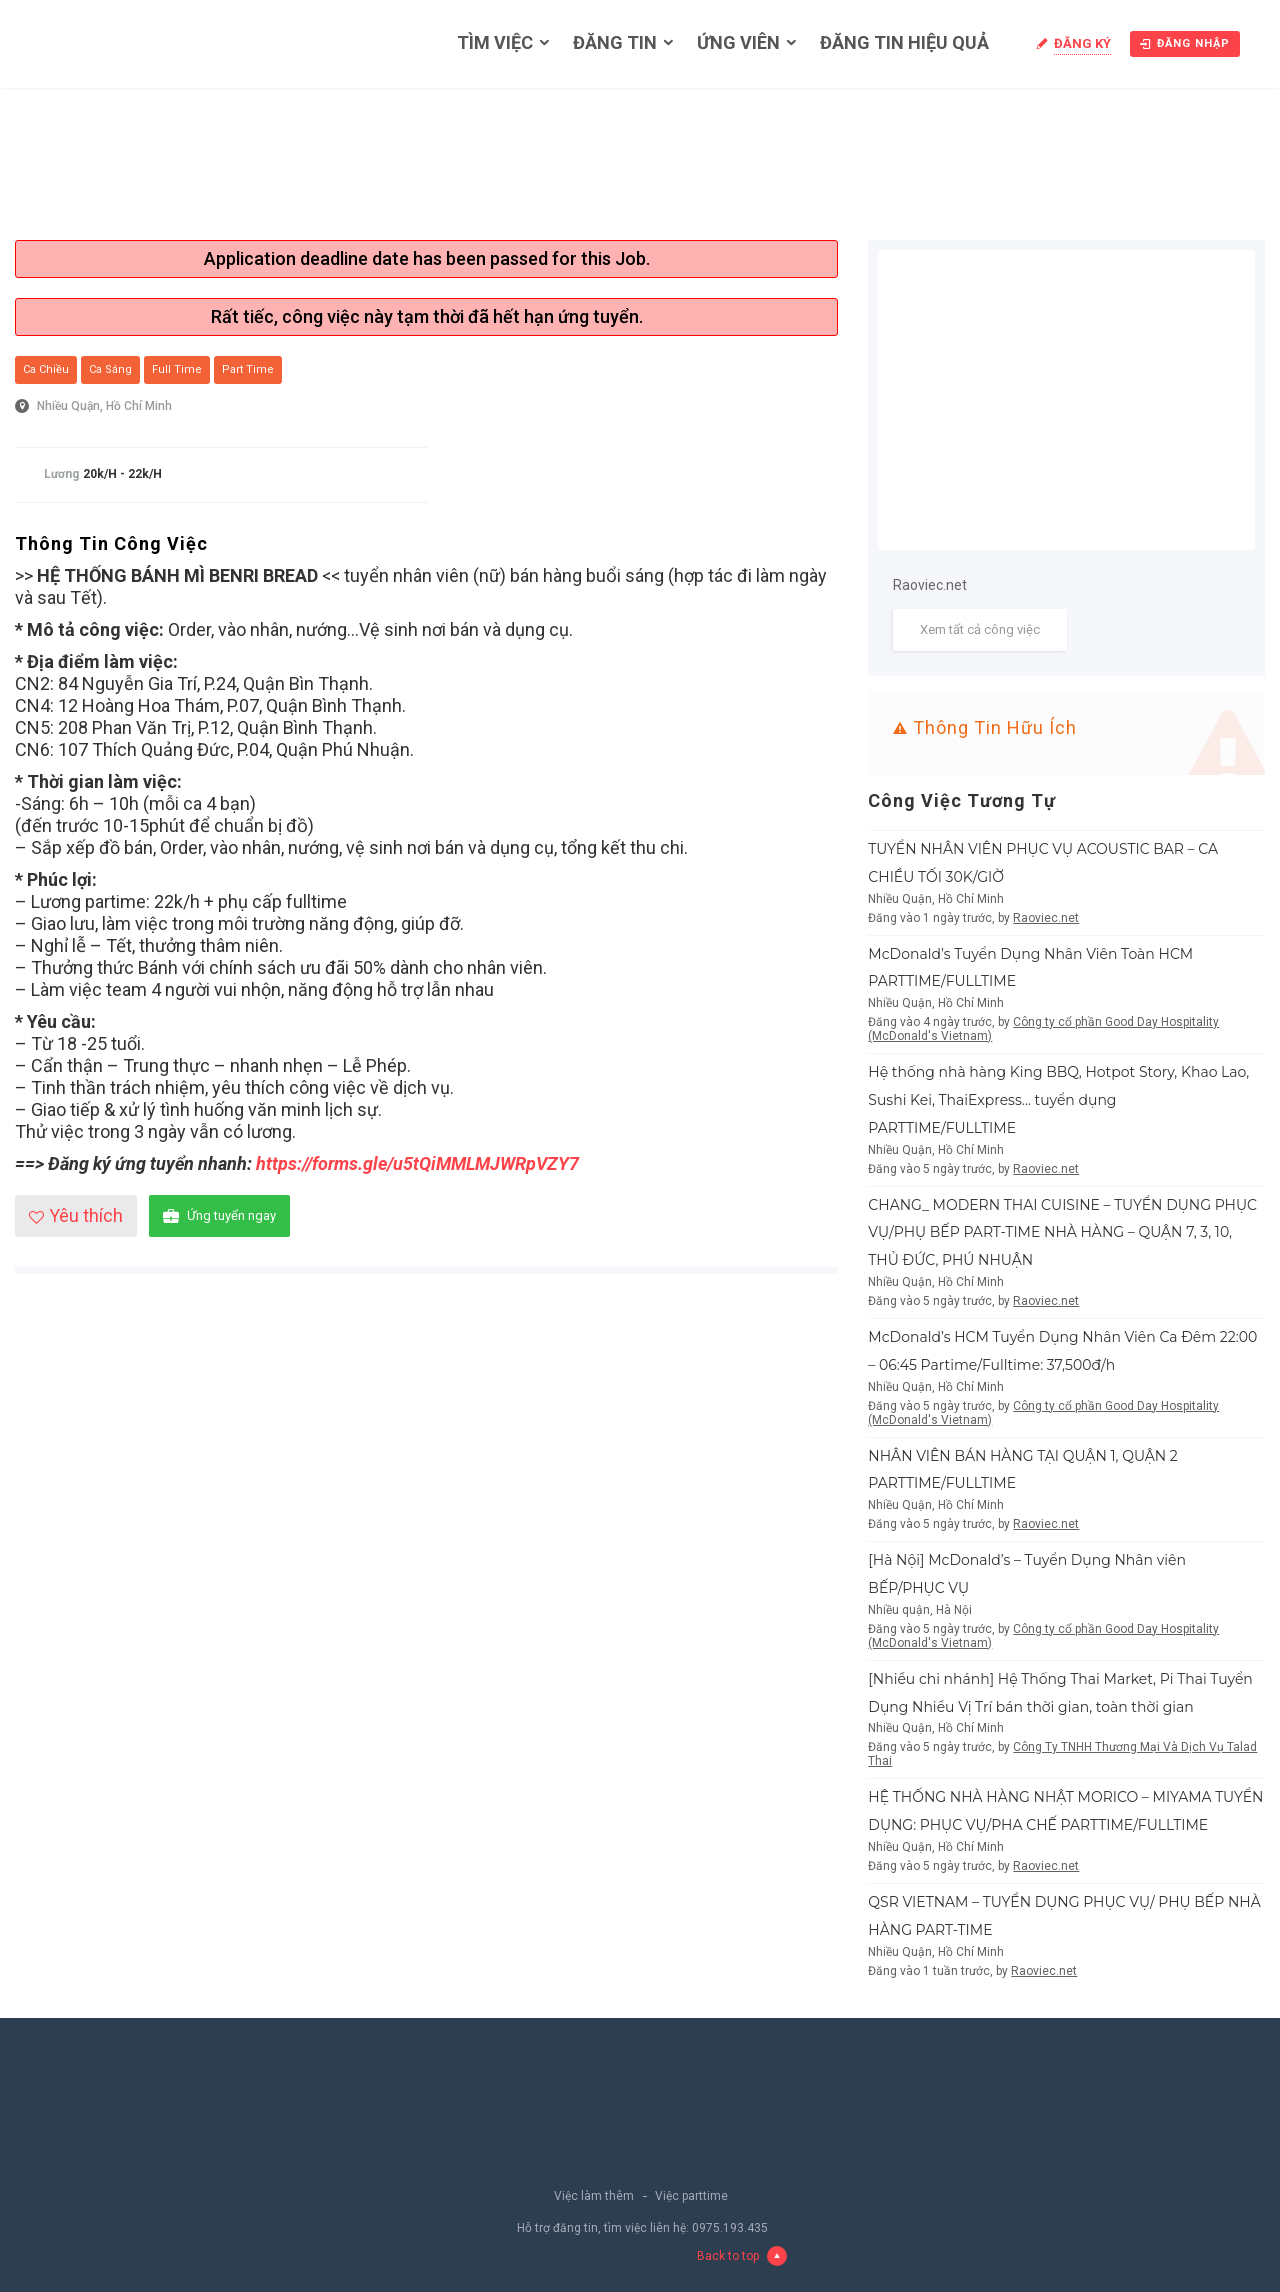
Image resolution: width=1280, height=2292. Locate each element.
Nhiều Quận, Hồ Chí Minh (104, 406)
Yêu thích (76, 1215)
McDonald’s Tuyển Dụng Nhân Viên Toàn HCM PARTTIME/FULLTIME (1030, 968)
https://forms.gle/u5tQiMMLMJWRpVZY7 (417, 1163)
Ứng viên (738, 42)
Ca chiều (46, 369)
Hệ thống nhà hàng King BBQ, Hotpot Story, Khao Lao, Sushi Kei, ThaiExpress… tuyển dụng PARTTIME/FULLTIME (1058, 1100)
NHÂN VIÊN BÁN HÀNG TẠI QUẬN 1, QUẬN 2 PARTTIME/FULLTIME (1022, 1470)
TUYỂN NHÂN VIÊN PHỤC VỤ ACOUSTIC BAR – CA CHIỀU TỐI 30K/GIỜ (1043, 863)
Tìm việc (495, 42)
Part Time (248, 369)
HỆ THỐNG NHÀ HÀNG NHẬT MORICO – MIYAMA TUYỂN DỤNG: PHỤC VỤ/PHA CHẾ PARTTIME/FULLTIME (1065, 1811)
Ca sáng (110, 369)
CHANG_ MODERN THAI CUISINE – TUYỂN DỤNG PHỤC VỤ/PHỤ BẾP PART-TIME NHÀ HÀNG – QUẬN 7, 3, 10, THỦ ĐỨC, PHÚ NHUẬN (1062, 1233)
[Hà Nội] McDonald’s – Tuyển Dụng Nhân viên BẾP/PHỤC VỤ (1027, 1574)
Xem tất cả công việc (980, 629)
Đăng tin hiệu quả (904, 42)
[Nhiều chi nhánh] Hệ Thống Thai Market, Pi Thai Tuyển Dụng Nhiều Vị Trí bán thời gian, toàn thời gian (1060, 1693)
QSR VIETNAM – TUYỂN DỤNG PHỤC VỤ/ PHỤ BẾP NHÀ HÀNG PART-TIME (1064, 1916)
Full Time (177, 369)
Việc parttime (691, 2196)
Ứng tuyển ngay (219, 1216)
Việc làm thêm (594, 2196)
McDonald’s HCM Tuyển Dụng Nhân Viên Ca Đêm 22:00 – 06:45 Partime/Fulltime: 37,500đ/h (1062, 1351)
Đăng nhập (1185, 43)
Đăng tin (615, 42)
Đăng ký (1082, 43)
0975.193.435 (730, 2228)
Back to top (742, 2256)
